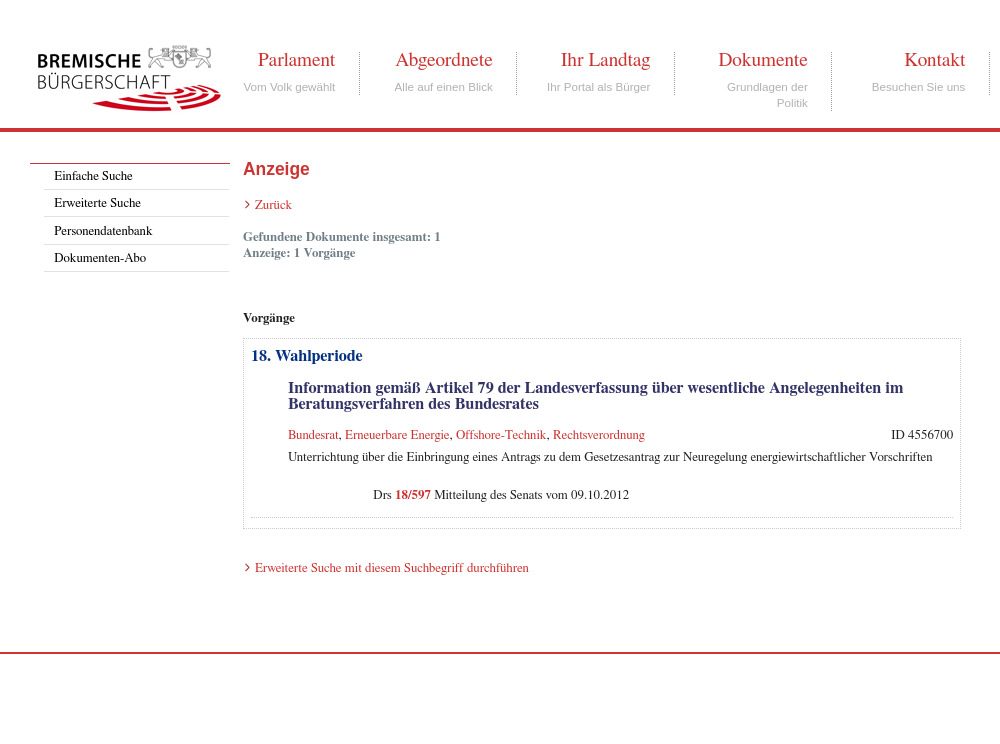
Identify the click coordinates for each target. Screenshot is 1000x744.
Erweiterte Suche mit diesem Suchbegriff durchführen (392, 568)
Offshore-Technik (501, 435)
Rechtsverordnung (599, 435)
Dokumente (762, 60)
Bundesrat (313, 435)
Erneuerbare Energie (397, 435)
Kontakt (934, 60)
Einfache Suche (93, 176)
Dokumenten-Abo (100, 258)
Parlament (296, 60)
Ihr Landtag (605, 60)
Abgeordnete (444, 60)
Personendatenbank (103, 231)
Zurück (273, 205)
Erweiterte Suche (97, 203)
